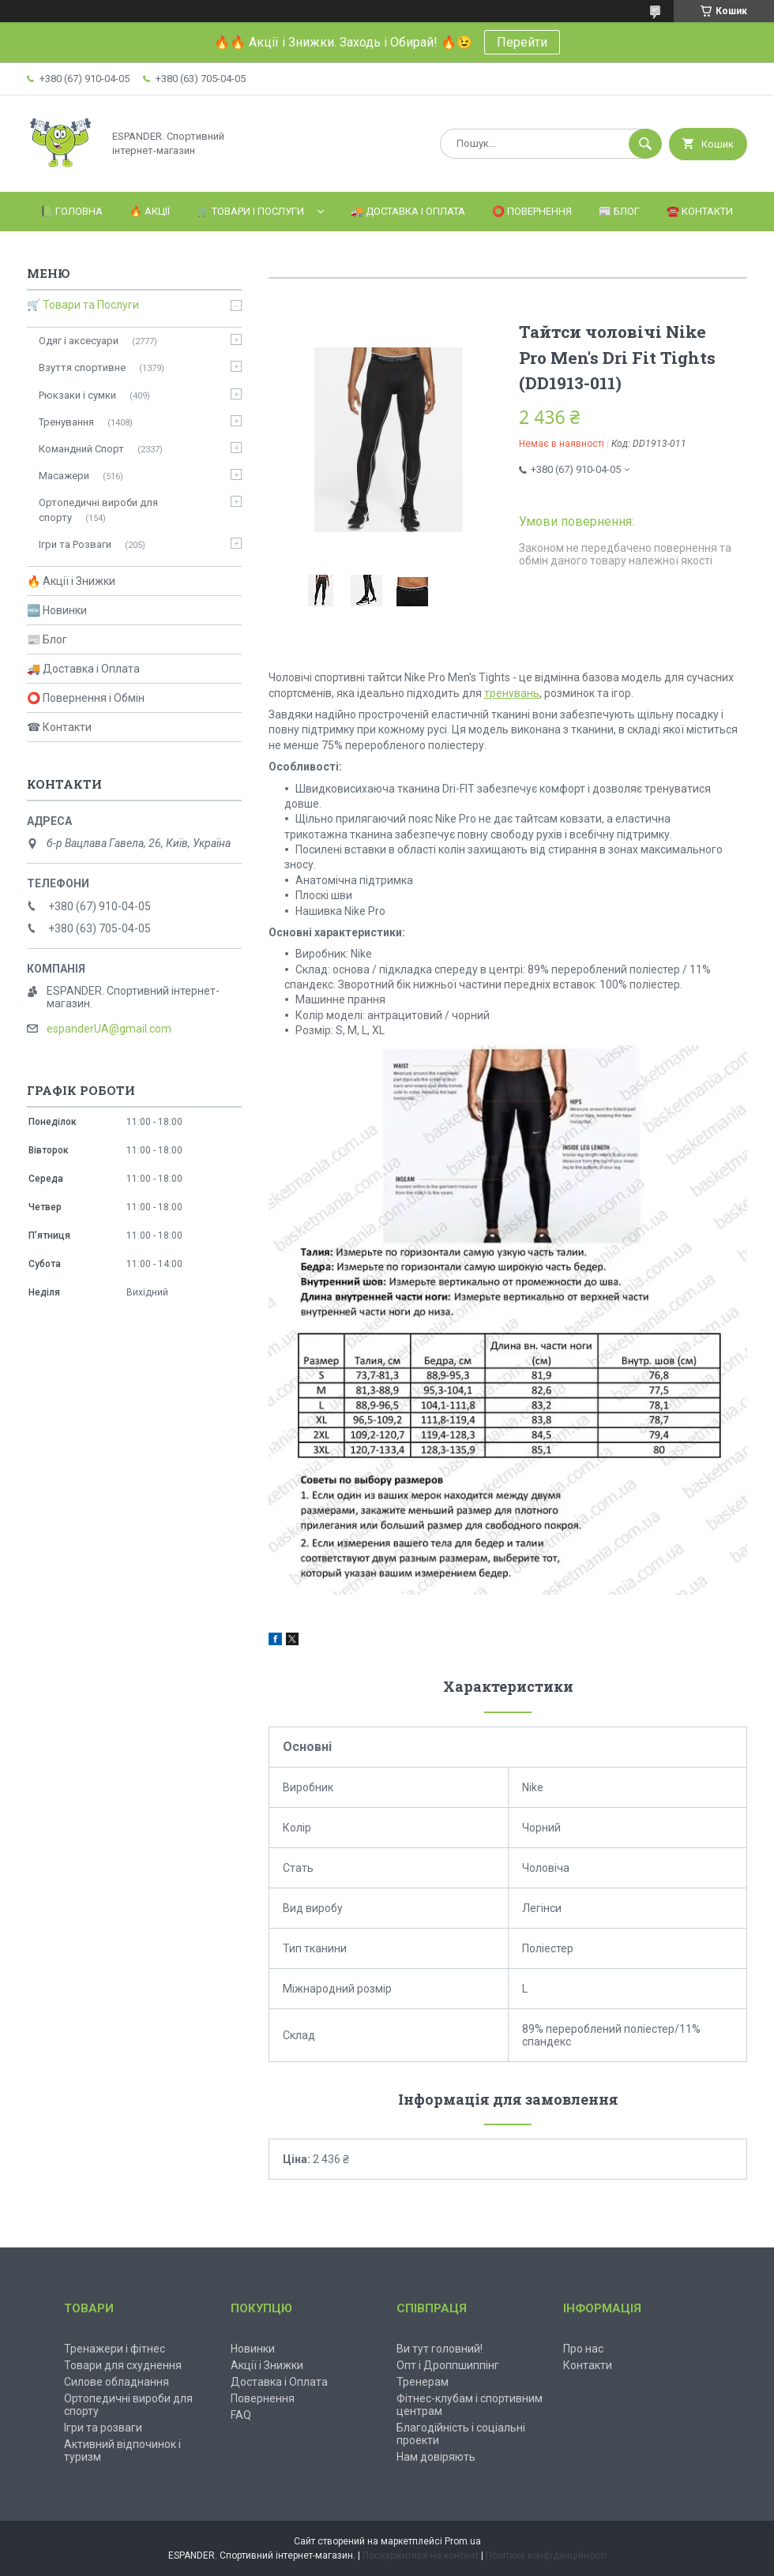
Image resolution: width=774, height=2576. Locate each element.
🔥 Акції (150, 211)
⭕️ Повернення (532, 211)
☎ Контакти (59, 727)
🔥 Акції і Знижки (71, 581)
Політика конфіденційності (546, 2555)
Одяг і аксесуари (78, 341)
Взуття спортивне (82, 367)
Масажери (64, 476)
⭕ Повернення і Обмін (86, 698)
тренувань (511, 693)
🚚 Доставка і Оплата (408, 211)
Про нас (583, 2348)
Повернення (263, 2398)
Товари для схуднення (123, 2365)
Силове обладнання (116, 2381)
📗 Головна (71, 211)
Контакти (587, 2365)
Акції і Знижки (267, 2365)
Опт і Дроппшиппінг (447, 2365)
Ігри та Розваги (75, 544)
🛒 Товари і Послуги (250, 211)
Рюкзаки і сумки (77, 395)
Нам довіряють (435, 2456)
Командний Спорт (81, 449)
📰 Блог (619, 211)
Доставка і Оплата (279, 2381)
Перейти (522, 42)
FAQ (241, 2415)
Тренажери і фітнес (114, 2348)
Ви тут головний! (439, 2348)
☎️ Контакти (700, 211)
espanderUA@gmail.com (109, 1028)
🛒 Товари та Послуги (83, 304)
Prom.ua (463, 2541)
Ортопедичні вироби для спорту (98, 510)
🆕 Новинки (57, 610)
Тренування (66, 422)
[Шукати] (645, 144)
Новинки (253, 2348)
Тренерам (422, 2381)
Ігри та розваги (103, 2427)
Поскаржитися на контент (421, 2555)
